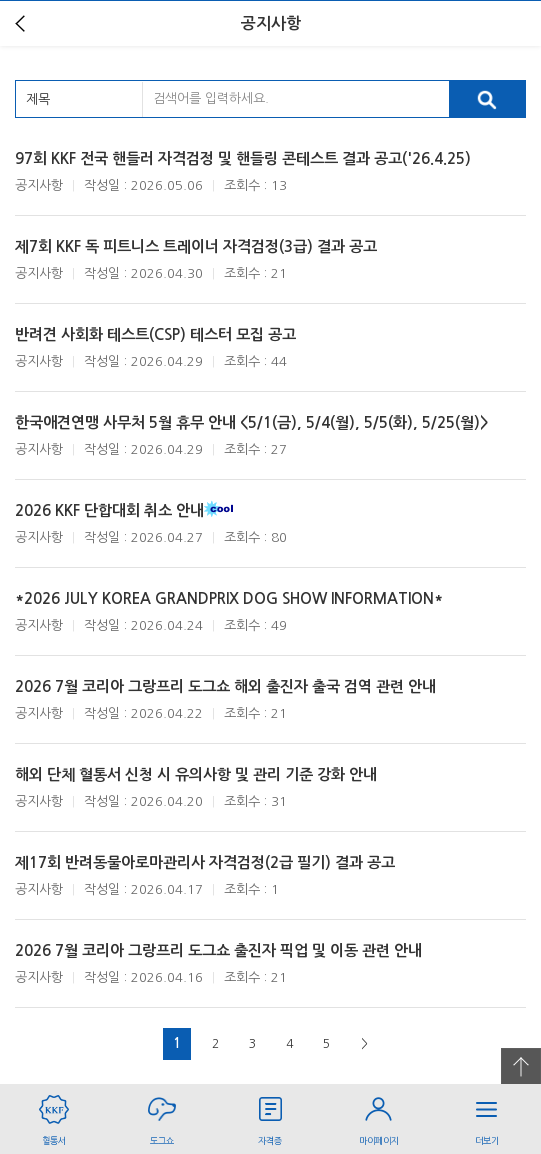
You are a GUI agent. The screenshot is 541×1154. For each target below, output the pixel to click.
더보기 (487, 1114)
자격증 (270, 1114)
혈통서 (54, 1114)
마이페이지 (379, 1114)
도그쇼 (162, 1114)
